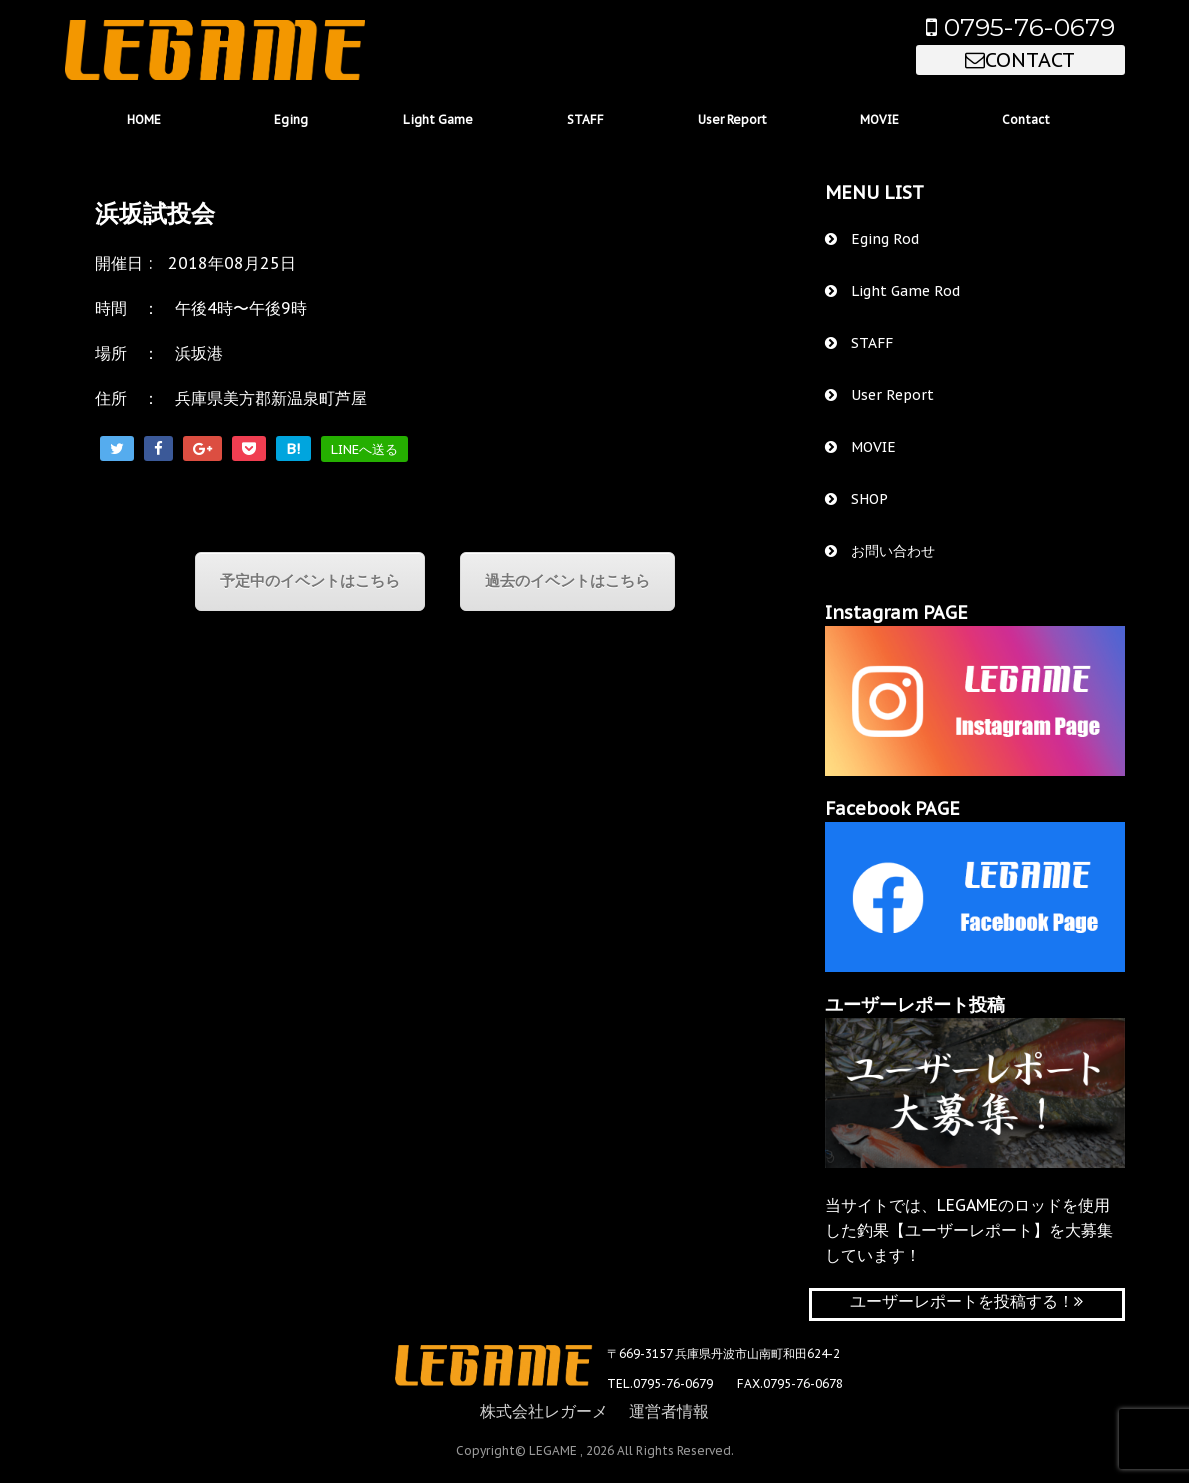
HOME (144, 119)
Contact (1026, 119)
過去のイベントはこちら (567, 580)
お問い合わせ (880, 551)
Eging (291, 119)
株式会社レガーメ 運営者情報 (594, 1411)
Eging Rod (872, 239)
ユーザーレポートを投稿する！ (966, 1301)
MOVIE (879, 119)
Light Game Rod (892, 291)
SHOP (856, 499)
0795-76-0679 (1020, 27)
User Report (732, 119)
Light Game (438, 119)
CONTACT (1020, 60)
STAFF (585, 119)
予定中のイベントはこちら (310, 580)
